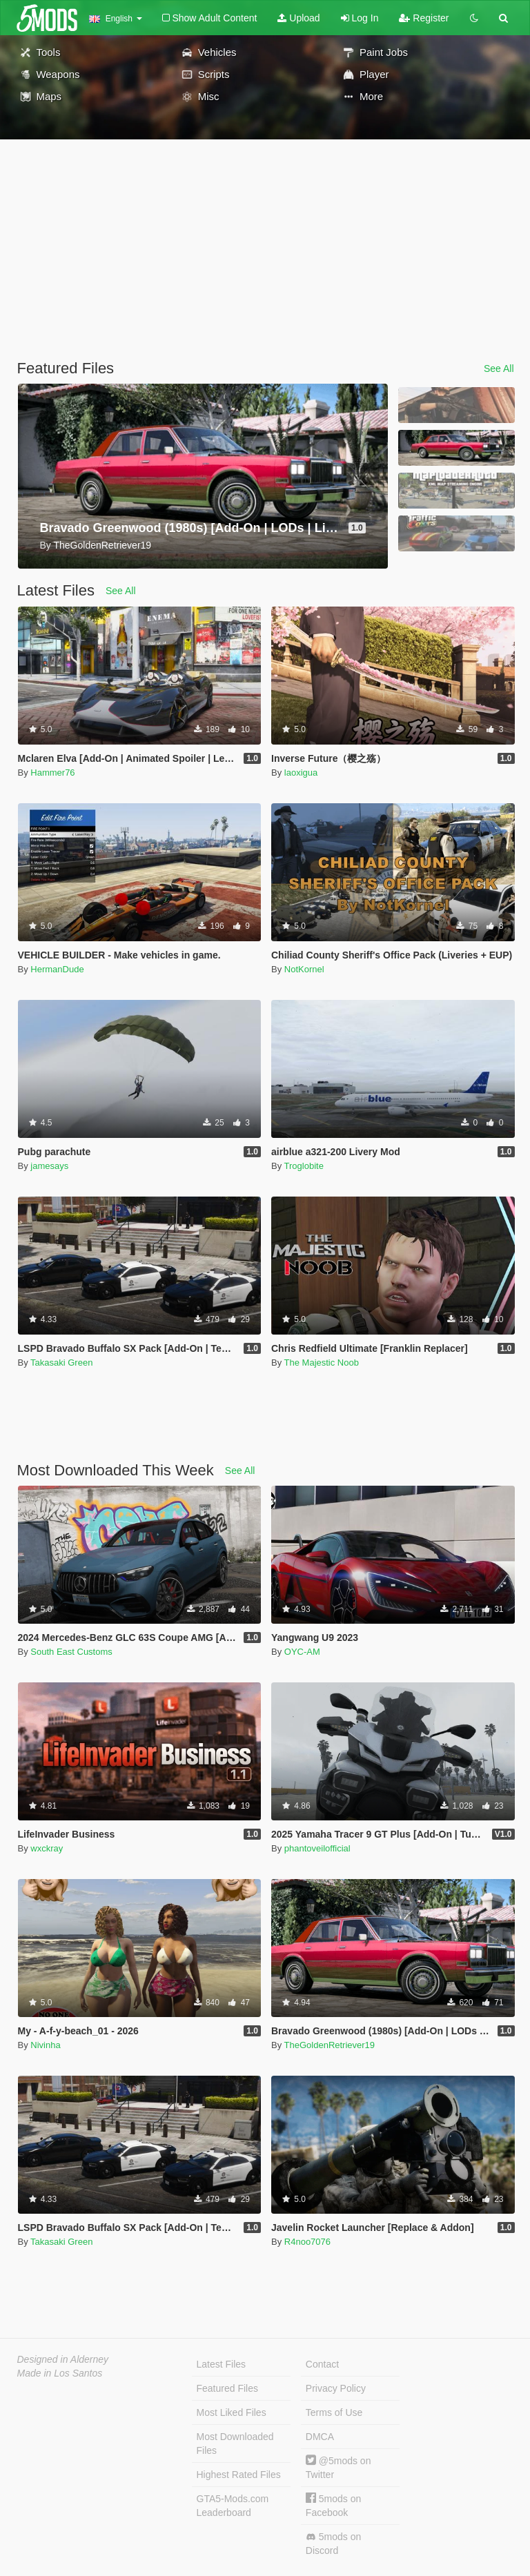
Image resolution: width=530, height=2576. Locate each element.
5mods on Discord (333, 2543)
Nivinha (45, 2045)
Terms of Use (334, 2412)
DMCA (320, 2436)
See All (499, 368)
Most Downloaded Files (235, 2443)
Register (424, 17)
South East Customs (71, 1651)
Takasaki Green (61, 1362)
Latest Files (221, 2364)
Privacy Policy (336, 2388)
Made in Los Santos (60, 2373)
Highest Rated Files (239, 2474)
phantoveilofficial (317, 1848)
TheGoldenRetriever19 (329, 2045)
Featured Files (227, 2388)
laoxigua (300, 772)
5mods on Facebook (333, 2505)
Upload (298, 17)
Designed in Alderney (63, 2359)
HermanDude (57, 969)
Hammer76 (52, 772)
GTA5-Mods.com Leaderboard (233, 2505)
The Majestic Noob (321, 1362)
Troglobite (304, 1166)
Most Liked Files (231, 2412)
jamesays (49, 1166)
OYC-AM (302, 1651)
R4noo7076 (307, 2241)
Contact (322, 2364)
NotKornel (304, 969)
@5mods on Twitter (338, 2467)
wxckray (46, 1848)
